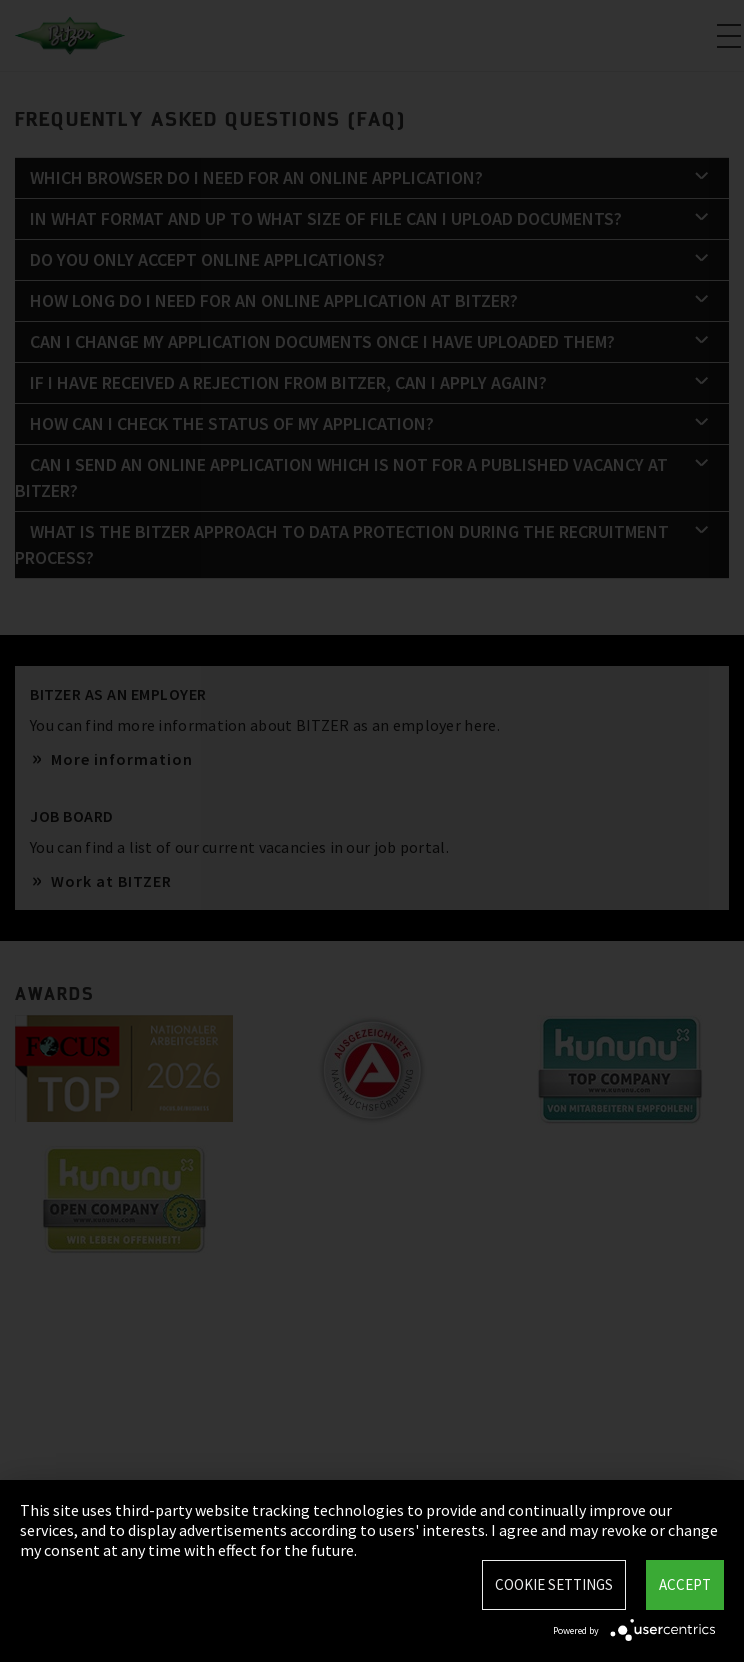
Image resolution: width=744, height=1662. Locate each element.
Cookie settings (554, 1584)
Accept (685, 1584)
